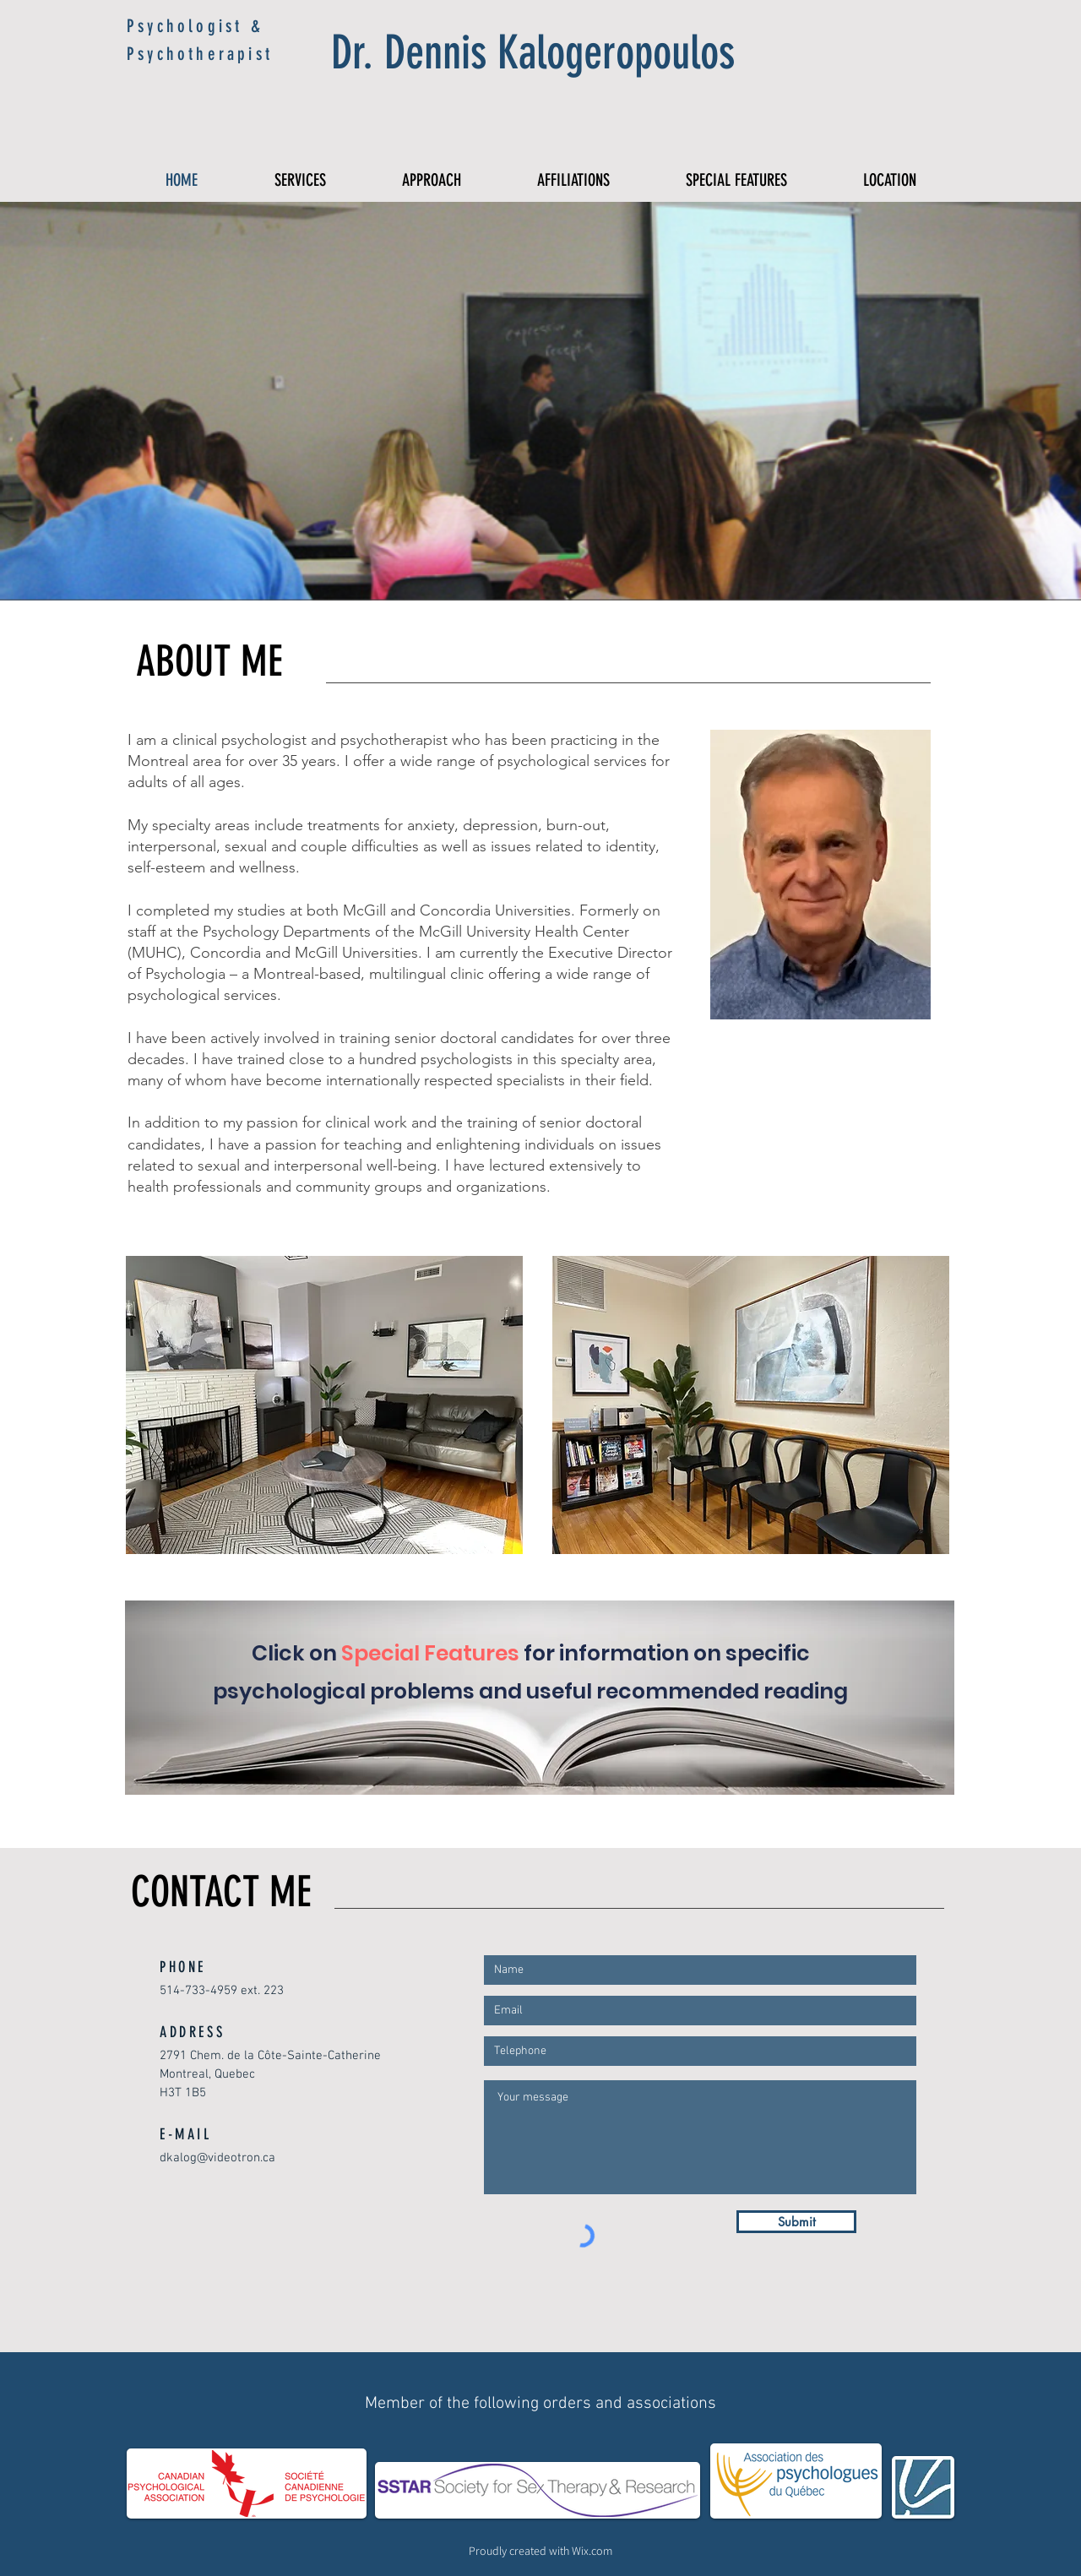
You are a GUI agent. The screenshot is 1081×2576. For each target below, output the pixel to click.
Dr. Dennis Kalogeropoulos (533, 52)
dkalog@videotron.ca (217, 2158)
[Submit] (796, 2221)
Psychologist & (195, 25)
